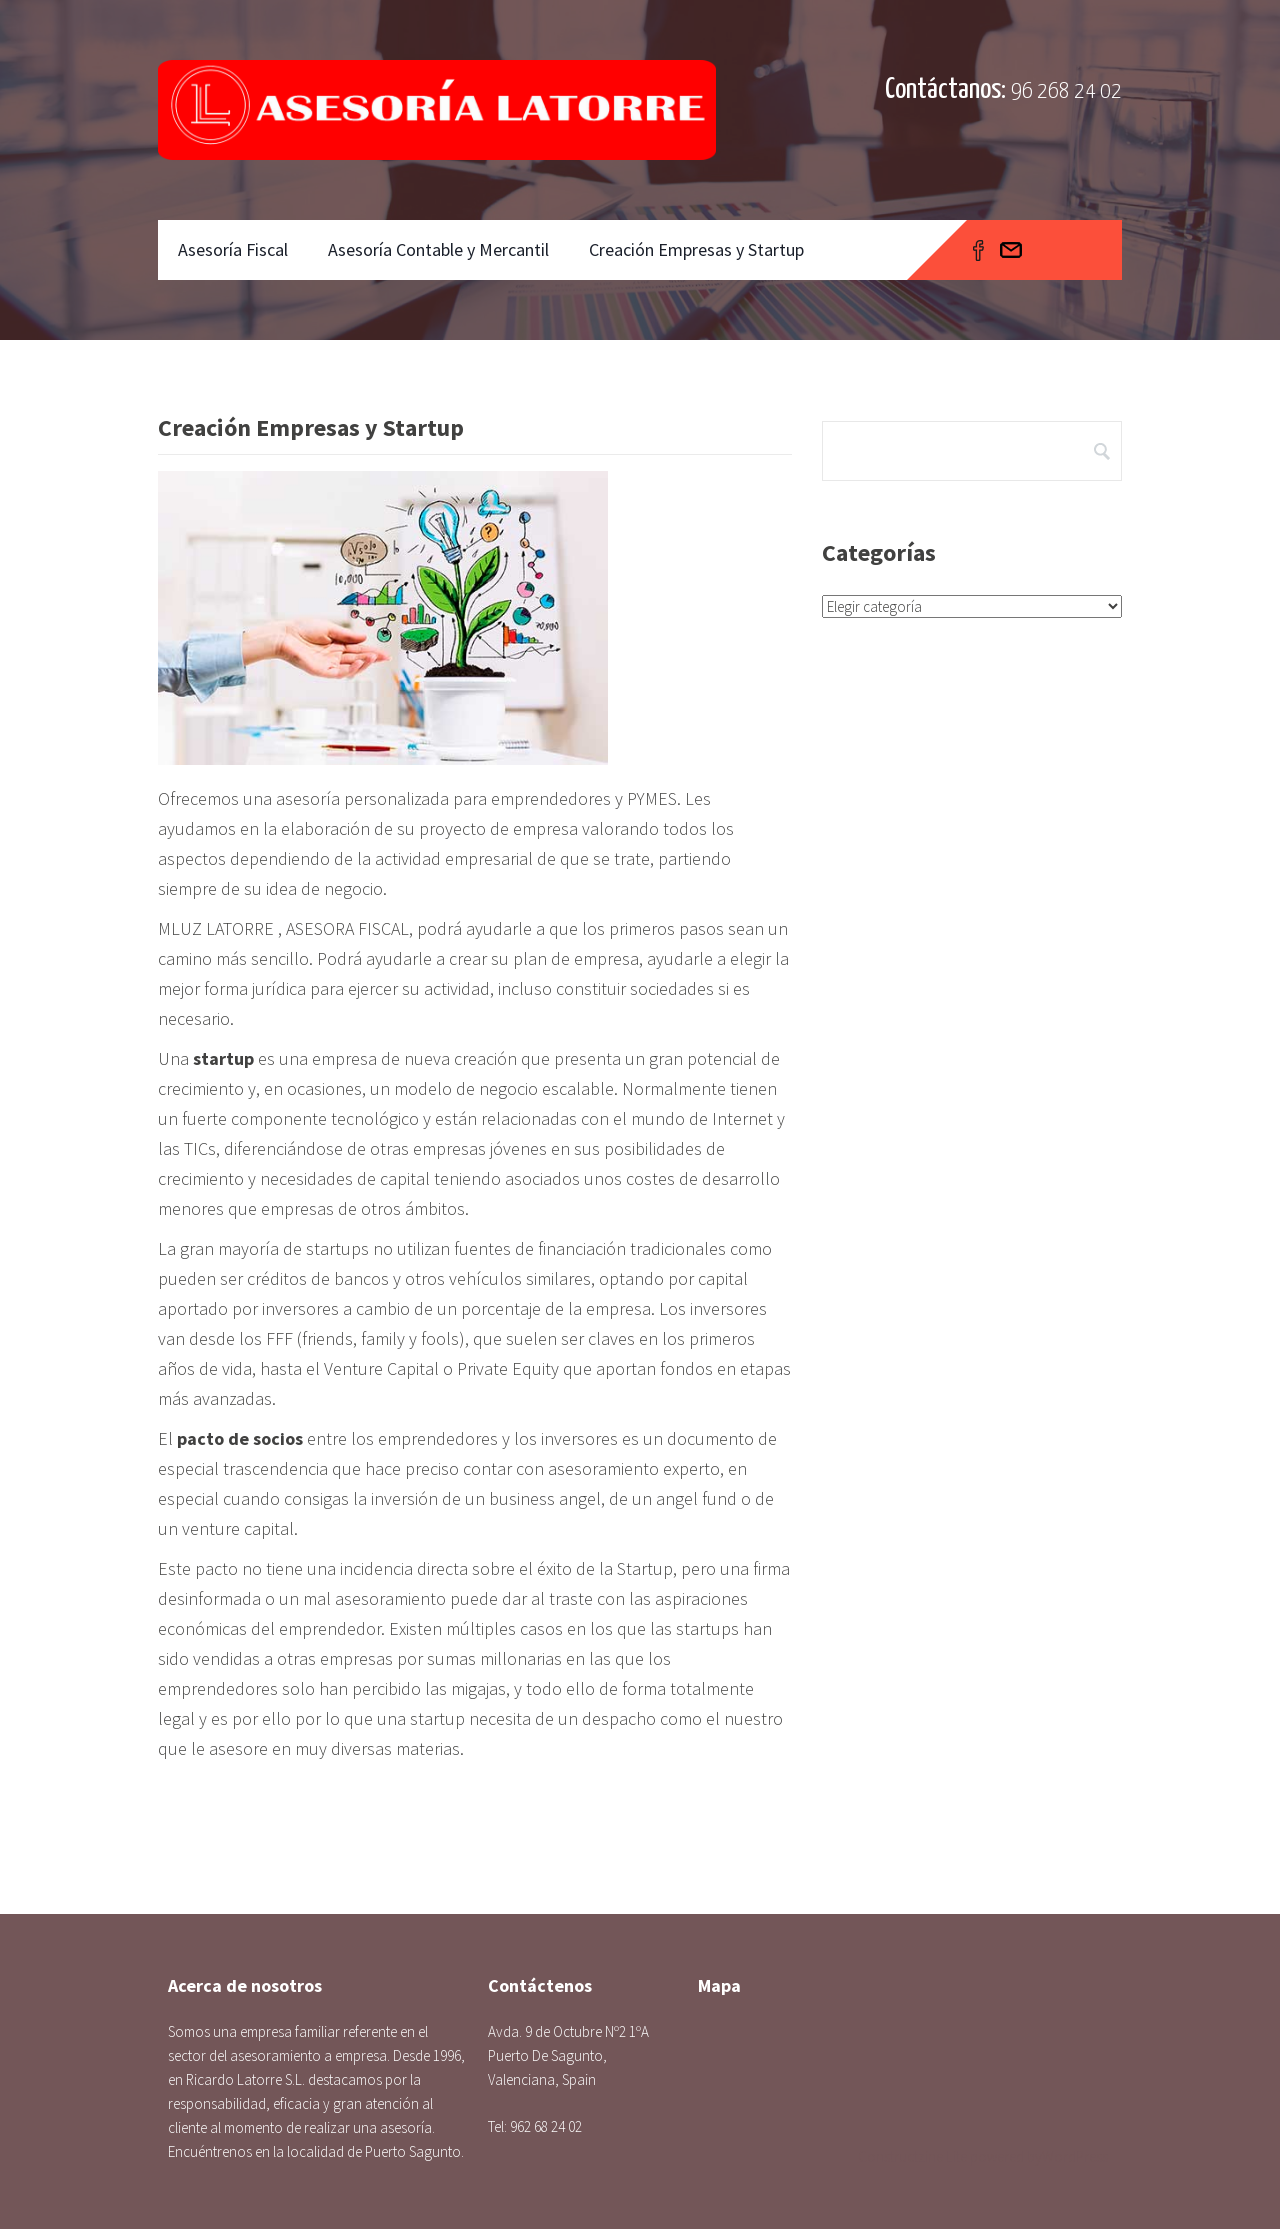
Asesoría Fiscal (233, 249)
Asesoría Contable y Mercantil (438, 249)
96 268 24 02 (1066, 91)
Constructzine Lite (914, 2156)
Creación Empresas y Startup (696, 249)
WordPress (1075, 2156)
